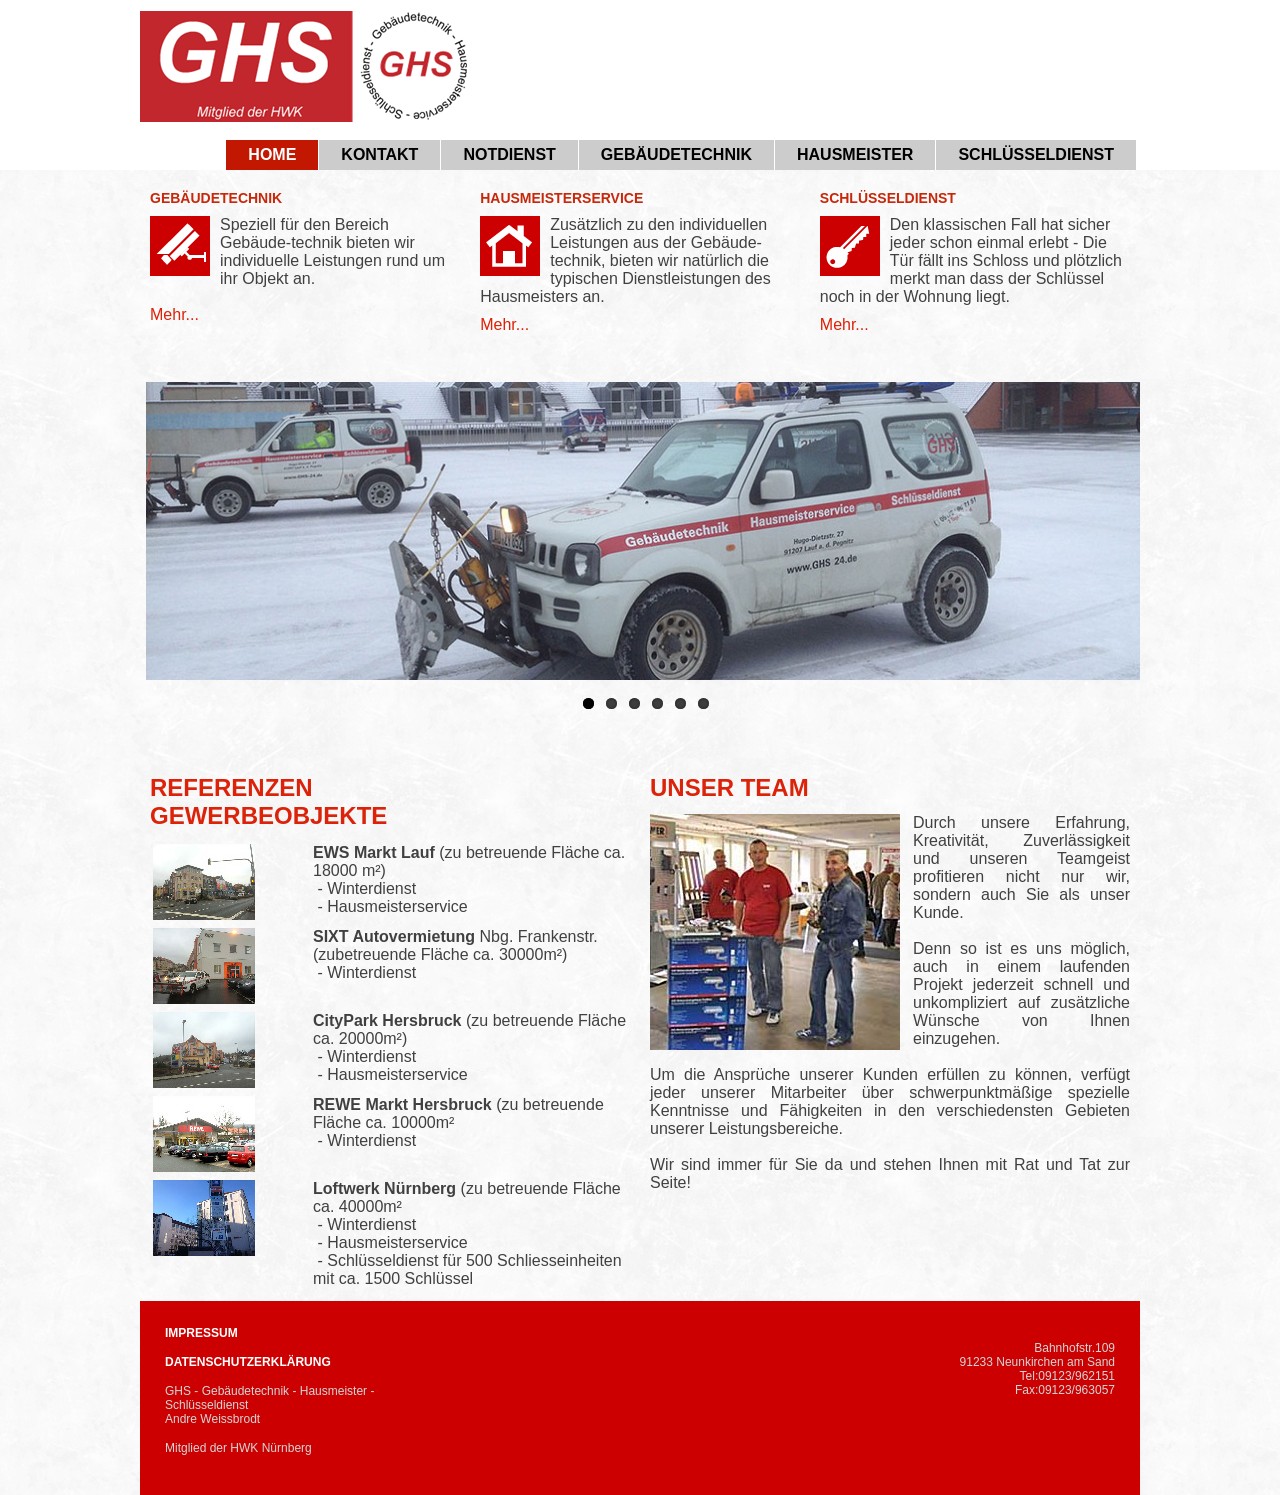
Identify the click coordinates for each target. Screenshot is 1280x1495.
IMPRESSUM (201, 1333)
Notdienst (509, 154)
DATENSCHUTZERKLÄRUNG (248, 1362)
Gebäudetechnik (676, 154)
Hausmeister (855, 154)
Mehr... (174, 314)
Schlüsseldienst (1036, 154)
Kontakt (379, 154)
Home (272, 154)
